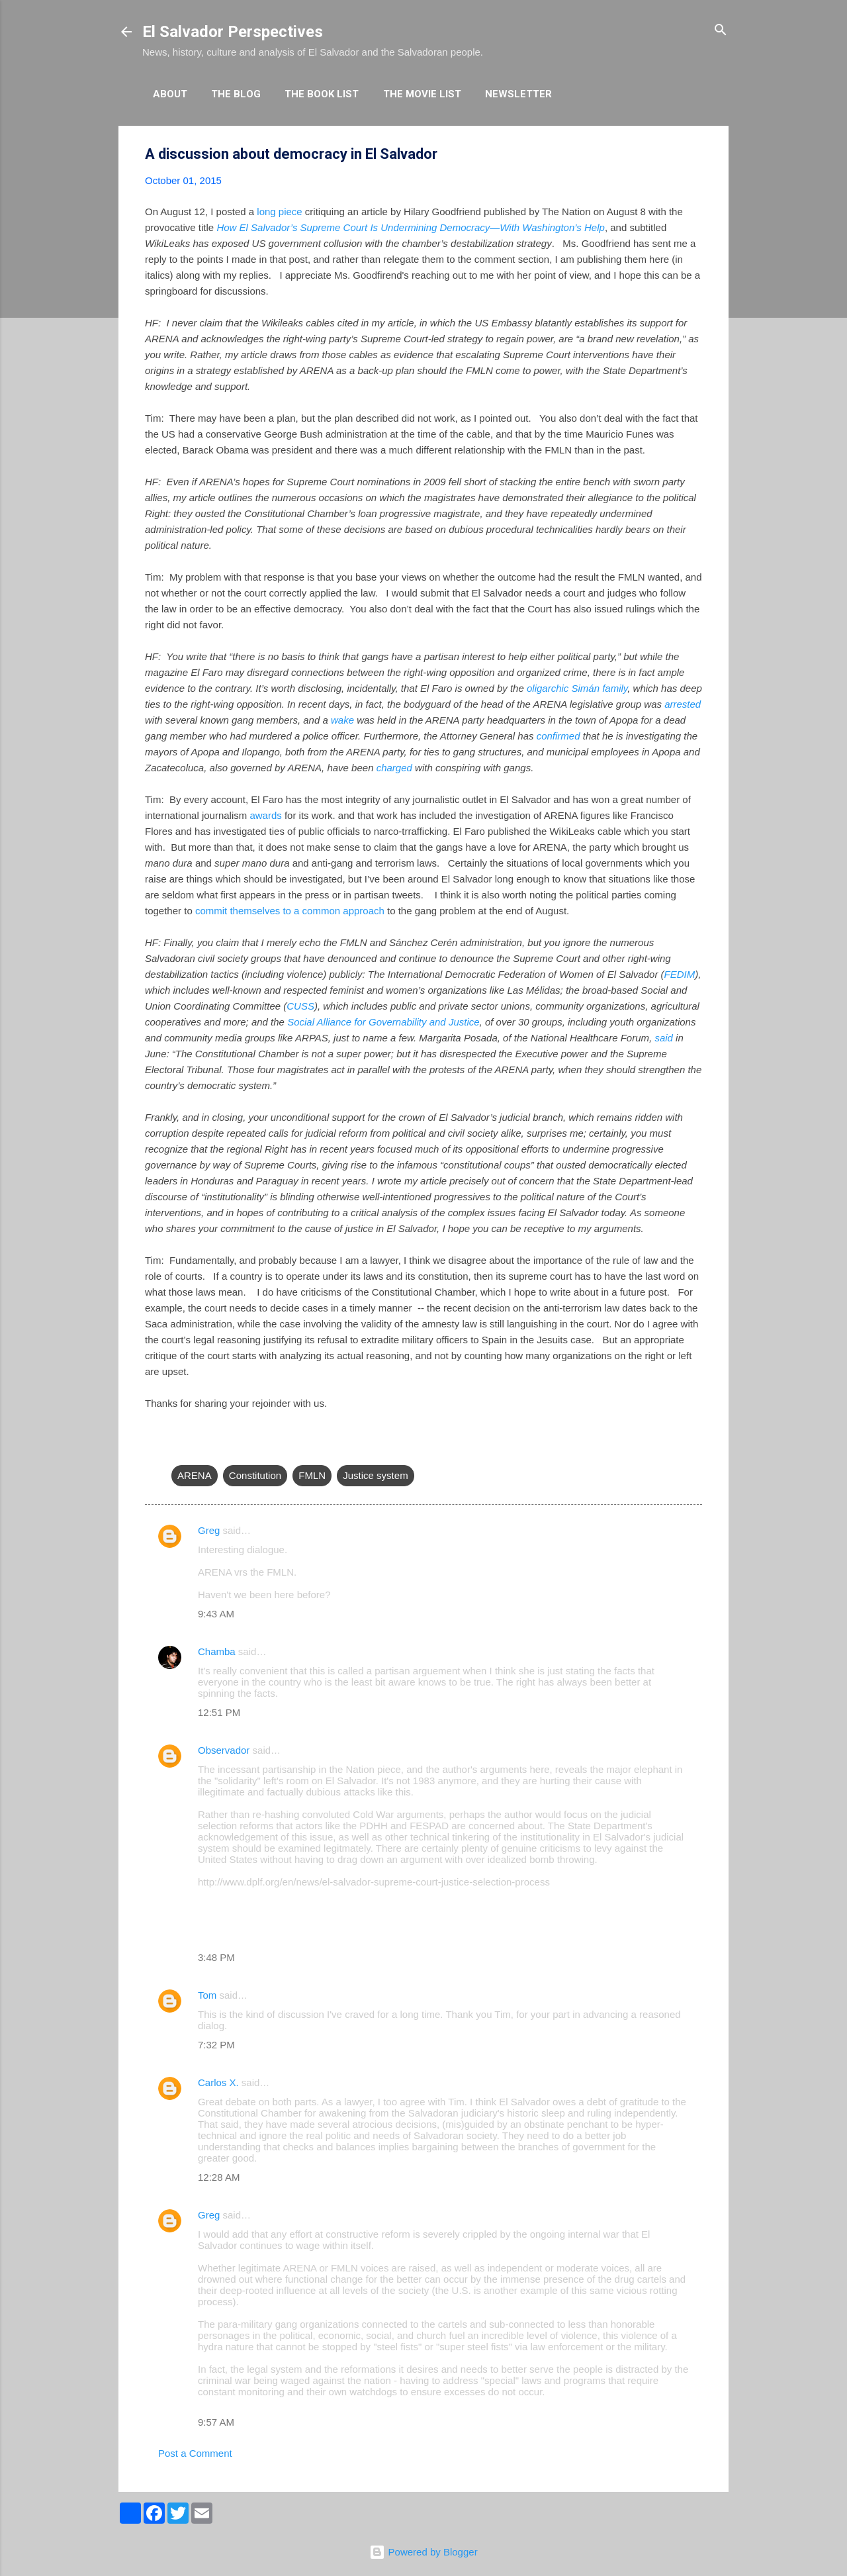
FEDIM (679, 974)
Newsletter (518, 94)
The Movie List (422, 94)
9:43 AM (216, 1613)
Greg (209, 1530)
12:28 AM (219, 2177)
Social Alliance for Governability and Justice (383, 1021)
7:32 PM (216, 2044)
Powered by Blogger (423, 2551)
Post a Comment (195, 2453)
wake (342, 720)
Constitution (255, 1475)
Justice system (375, 1475)
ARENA (194, 1475)
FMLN (312, 1475)
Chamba (217, 1651)
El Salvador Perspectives (232, 32)
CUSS (300, 1006)
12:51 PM (219, 1712)
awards (265, 815)
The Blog (236, 94)
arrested (682, 704)
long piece (279, 211)
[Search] (721, 31)
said (663, 1037)
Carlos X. (218, 2082)
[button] (694, 155)
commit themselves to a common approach (289, 910)
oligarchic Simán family (577, 688)
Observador (223, 1750)
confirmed (558, 735)
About (170, 94)
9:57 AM (216, 2422)
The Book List (322, 94)
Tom (207, 1995)
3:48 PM (216, 1957)
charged (394, 767)
